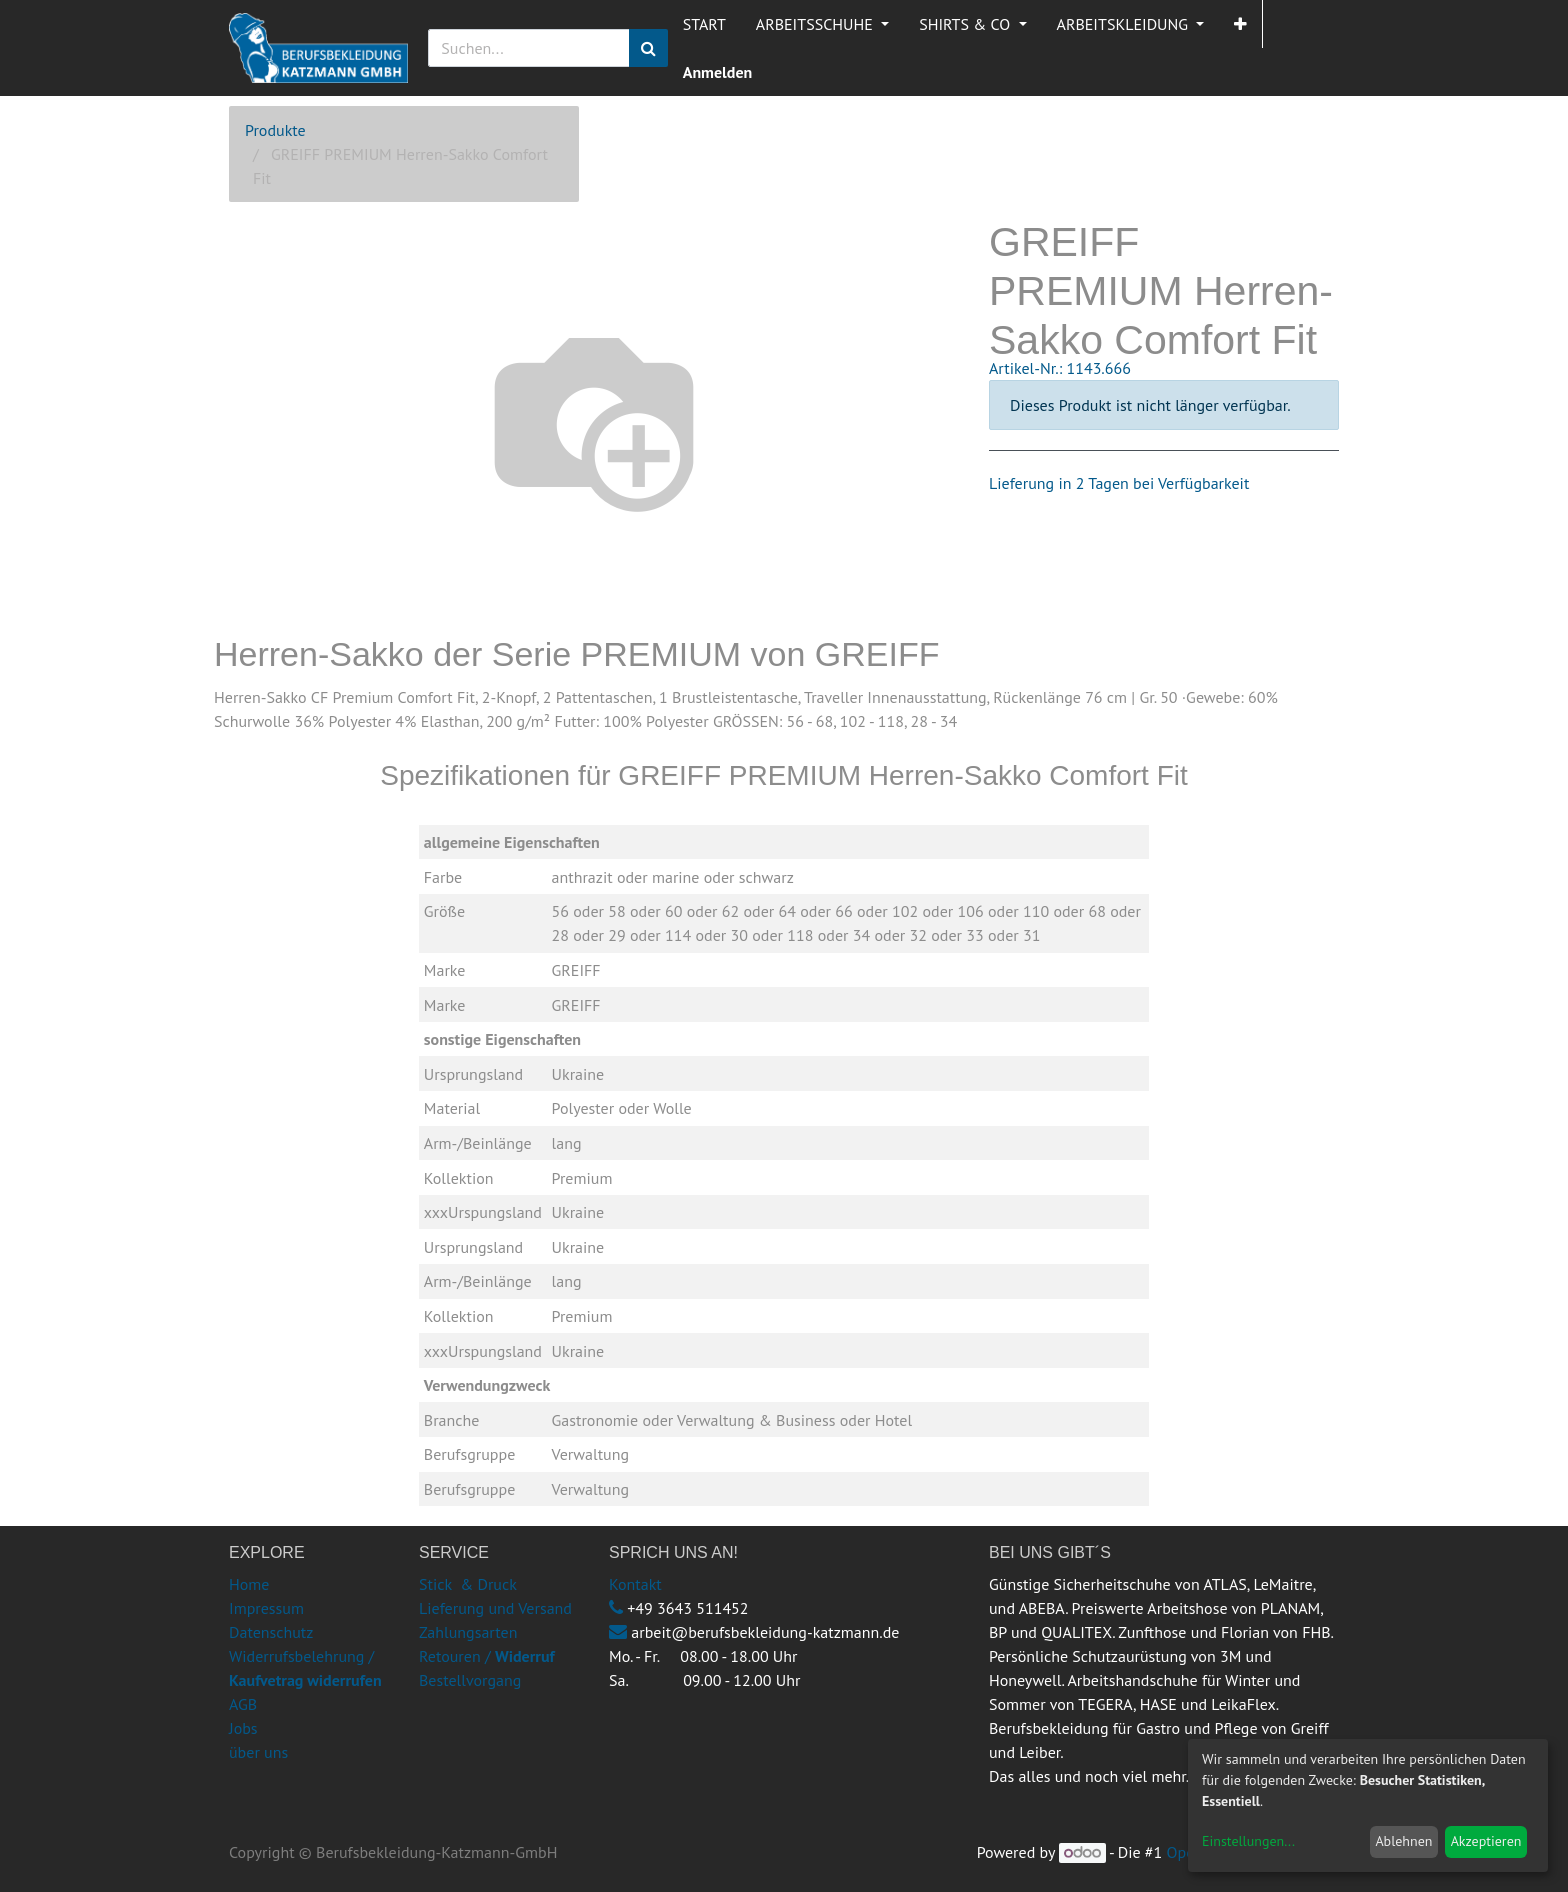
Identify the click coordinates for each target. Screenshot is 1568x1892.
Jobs (243, 1728)
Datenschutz (271, 1632)
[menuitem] (704, 24)
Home (249, 1584)
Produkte (275, 130)
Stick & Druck (468, 1584)
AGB (243, 1704)
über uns (258, 1752)
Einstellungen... (1248, 1841)
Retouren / (455, 1656)
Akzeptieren (1486, 1841)
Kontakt (635, 1584)
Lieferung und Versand (495, 1608)
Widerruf (525, 1656)
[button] (1240, 24)
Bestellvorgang (470, 1680)
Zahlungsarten (468, 1632)
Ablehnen (1403, 1841)
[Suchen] (648, 48)
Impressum (266, 1608)
